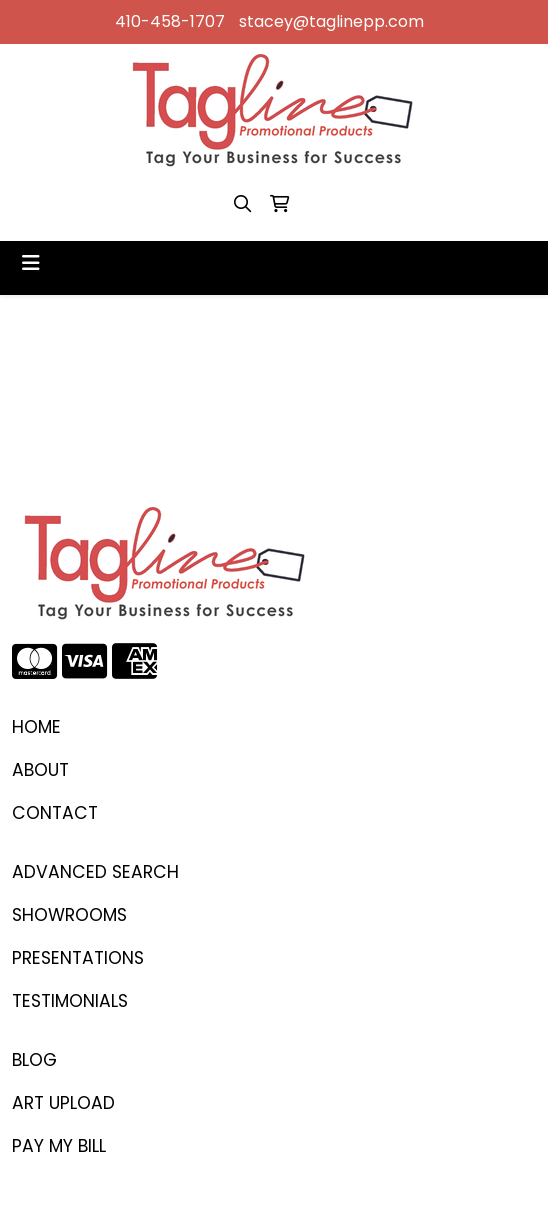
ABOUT (40, 770)
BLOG (34, 1060)
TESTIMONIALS (70, 1001)
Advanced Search (95, 872)
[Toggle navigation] (31, 263)
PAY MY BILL (59, 1146)
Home (36, 727)
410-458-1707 (170, 21)
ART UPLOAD (63, 1103)
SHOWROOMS (69, 915)
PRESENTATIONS (78, 958)
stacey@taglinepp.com (331, 21)
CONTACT (55, 813)
